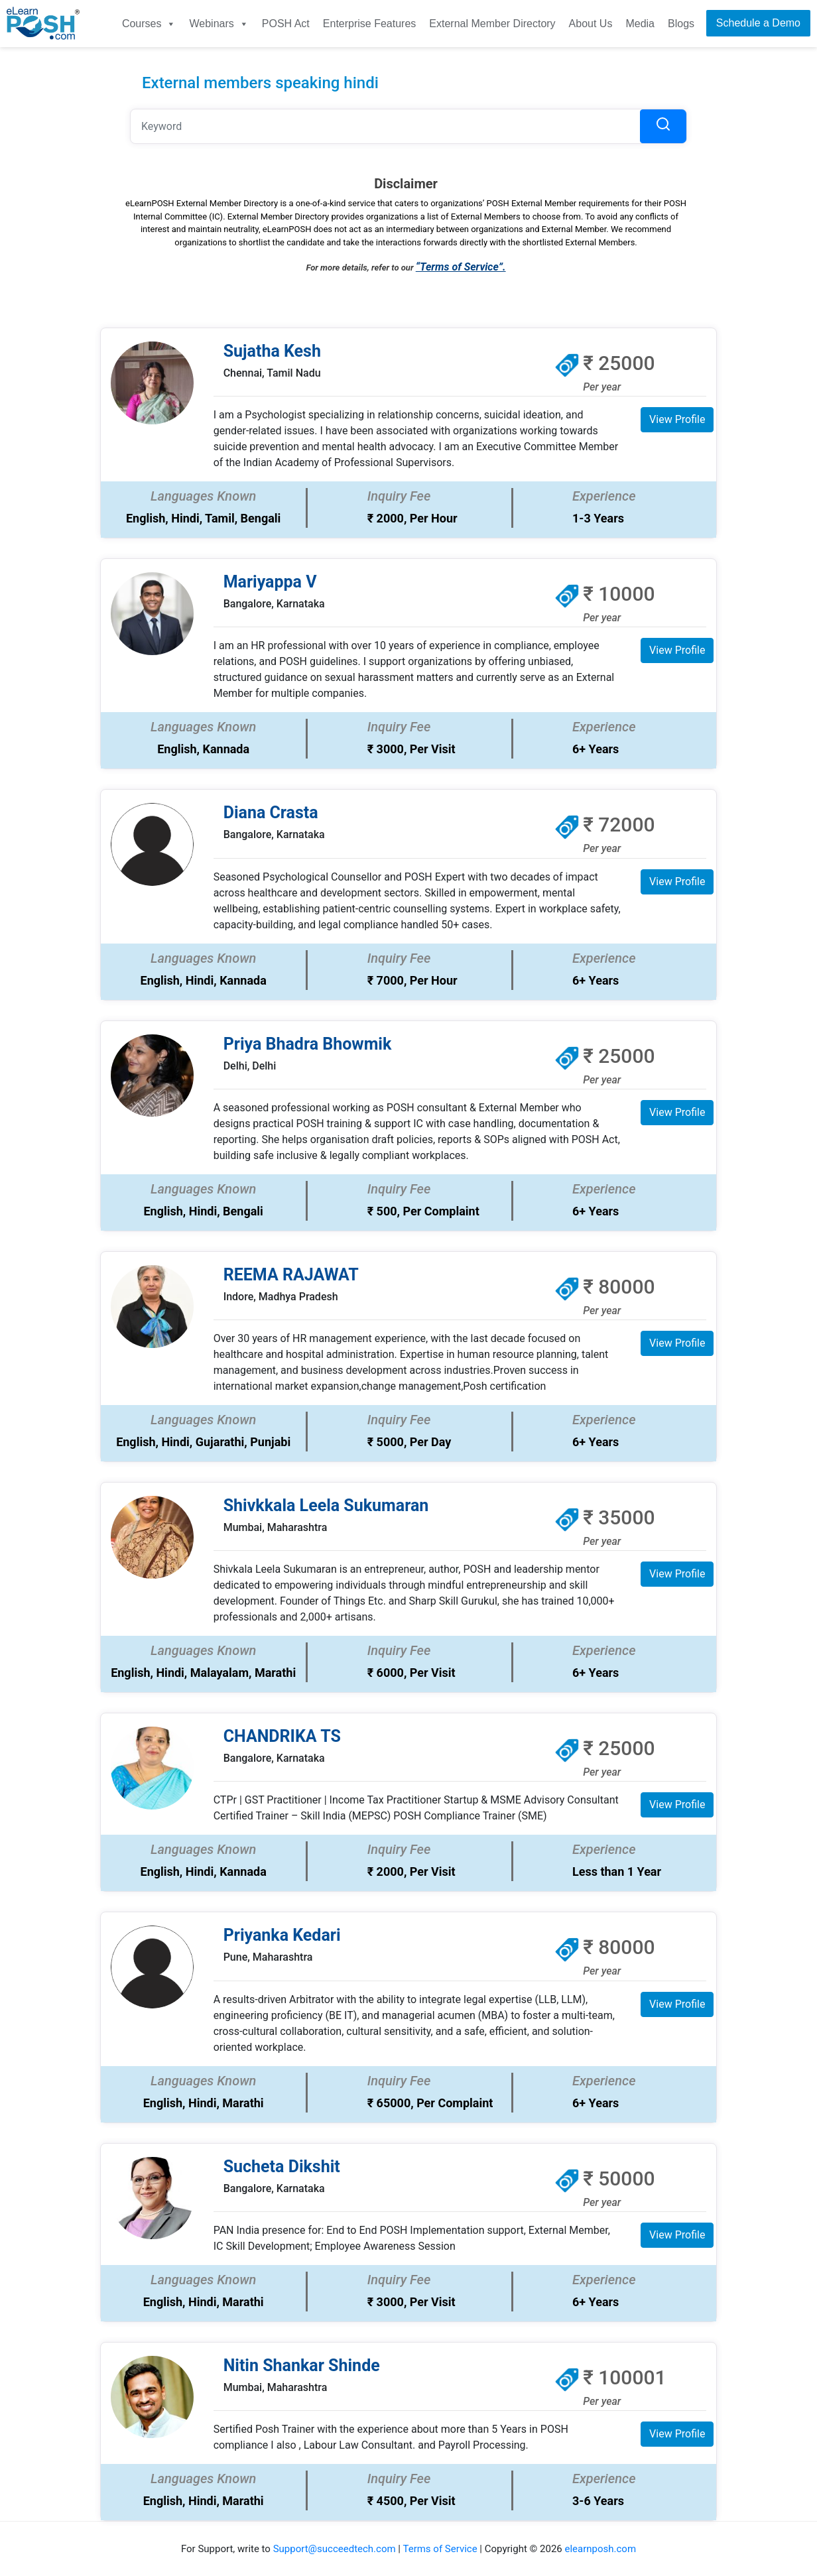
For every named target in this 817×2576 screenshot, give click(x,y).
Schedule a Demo (758, 23)
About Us (591, 23)
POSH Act (286, 23)
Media (640, 23)
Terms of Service (440, 2549)
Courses (149, 23)
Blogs (681, 23)
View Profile (677, 419)
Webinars (218, 23)
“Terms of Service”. (461, 267)
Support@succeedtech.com (334, 2549)
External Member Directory (492, 23)
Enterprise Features (369, 23)
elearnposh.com (600, 2549)
